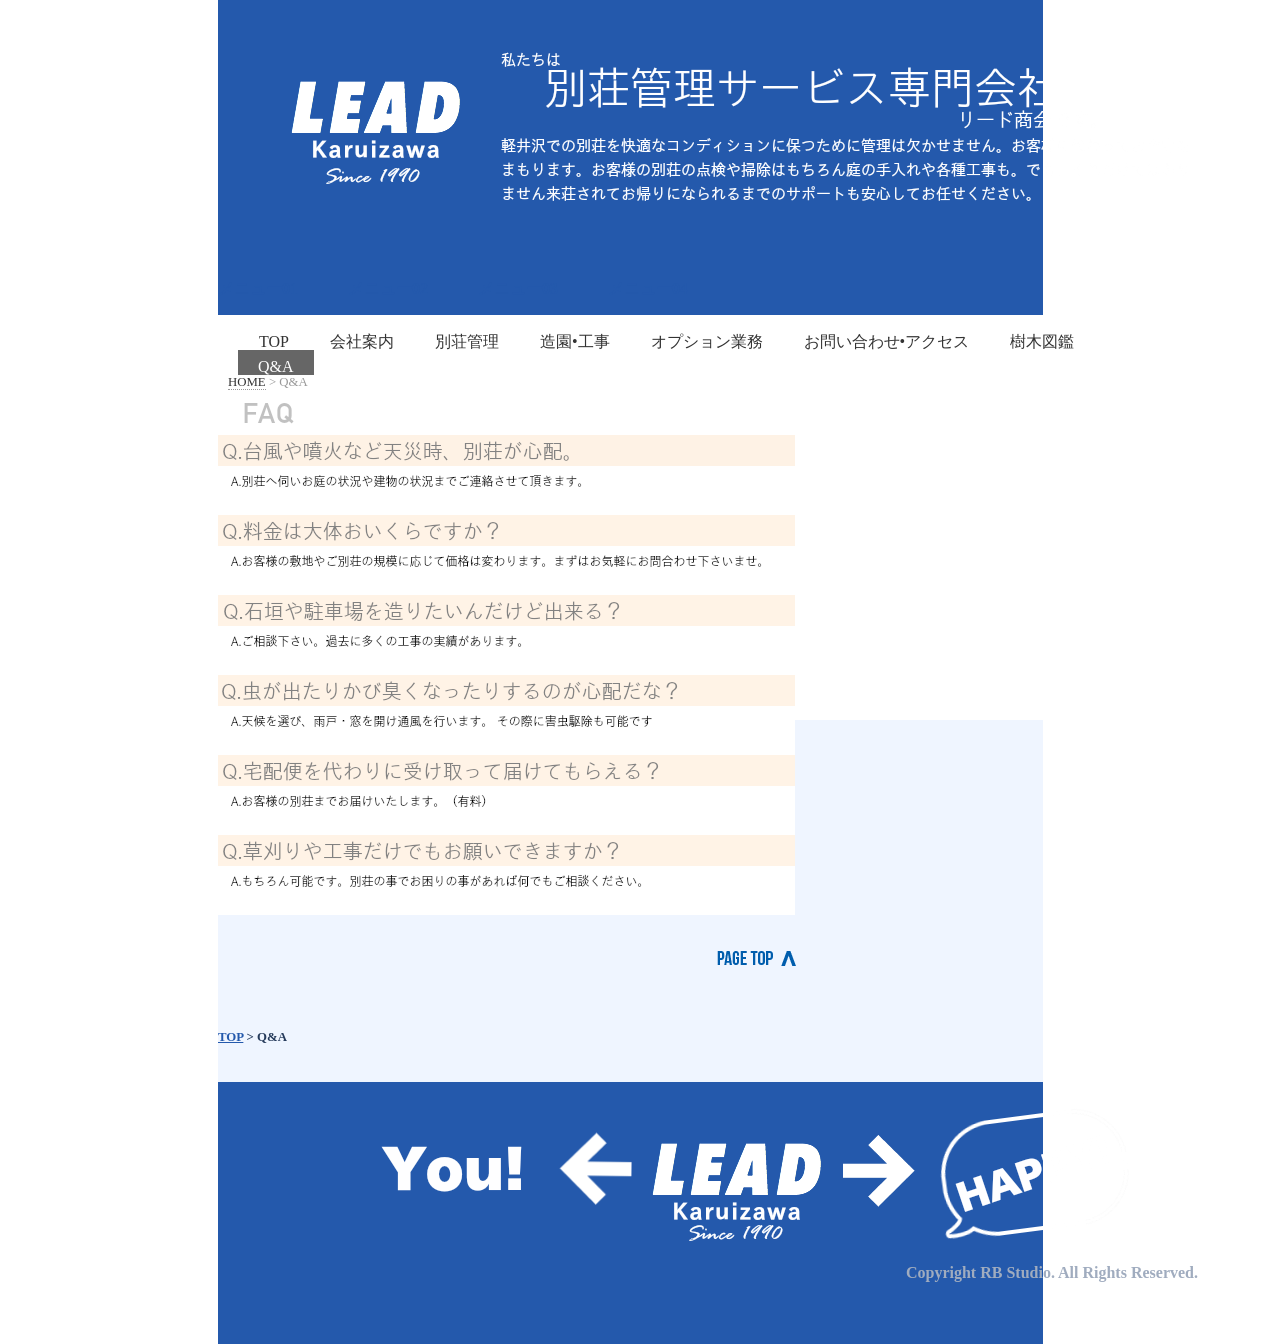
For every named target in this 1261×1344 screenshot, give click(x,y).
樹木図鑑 (1042, 341)
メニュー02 (388, 288)
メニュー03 (518, 288)
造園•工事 (575, 341)
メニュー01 (258, 288)
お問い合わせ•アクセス (887, 341)
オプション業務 (707, 341)
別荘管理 (467, 341)
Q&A (276, 366)
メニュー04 (648, 288)
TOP (274, 341)
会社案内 (362, 341)
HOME (247, 382)
